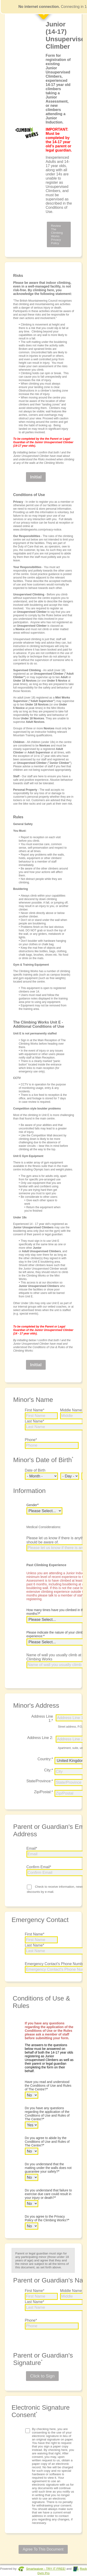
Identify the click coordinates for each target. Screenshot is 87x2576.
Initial (36, 476)
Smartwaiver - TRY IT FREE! (45, 2568)
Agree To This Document (43, 2549)
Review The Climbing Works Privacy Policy (57, 234)
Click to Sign (42, 2376)
